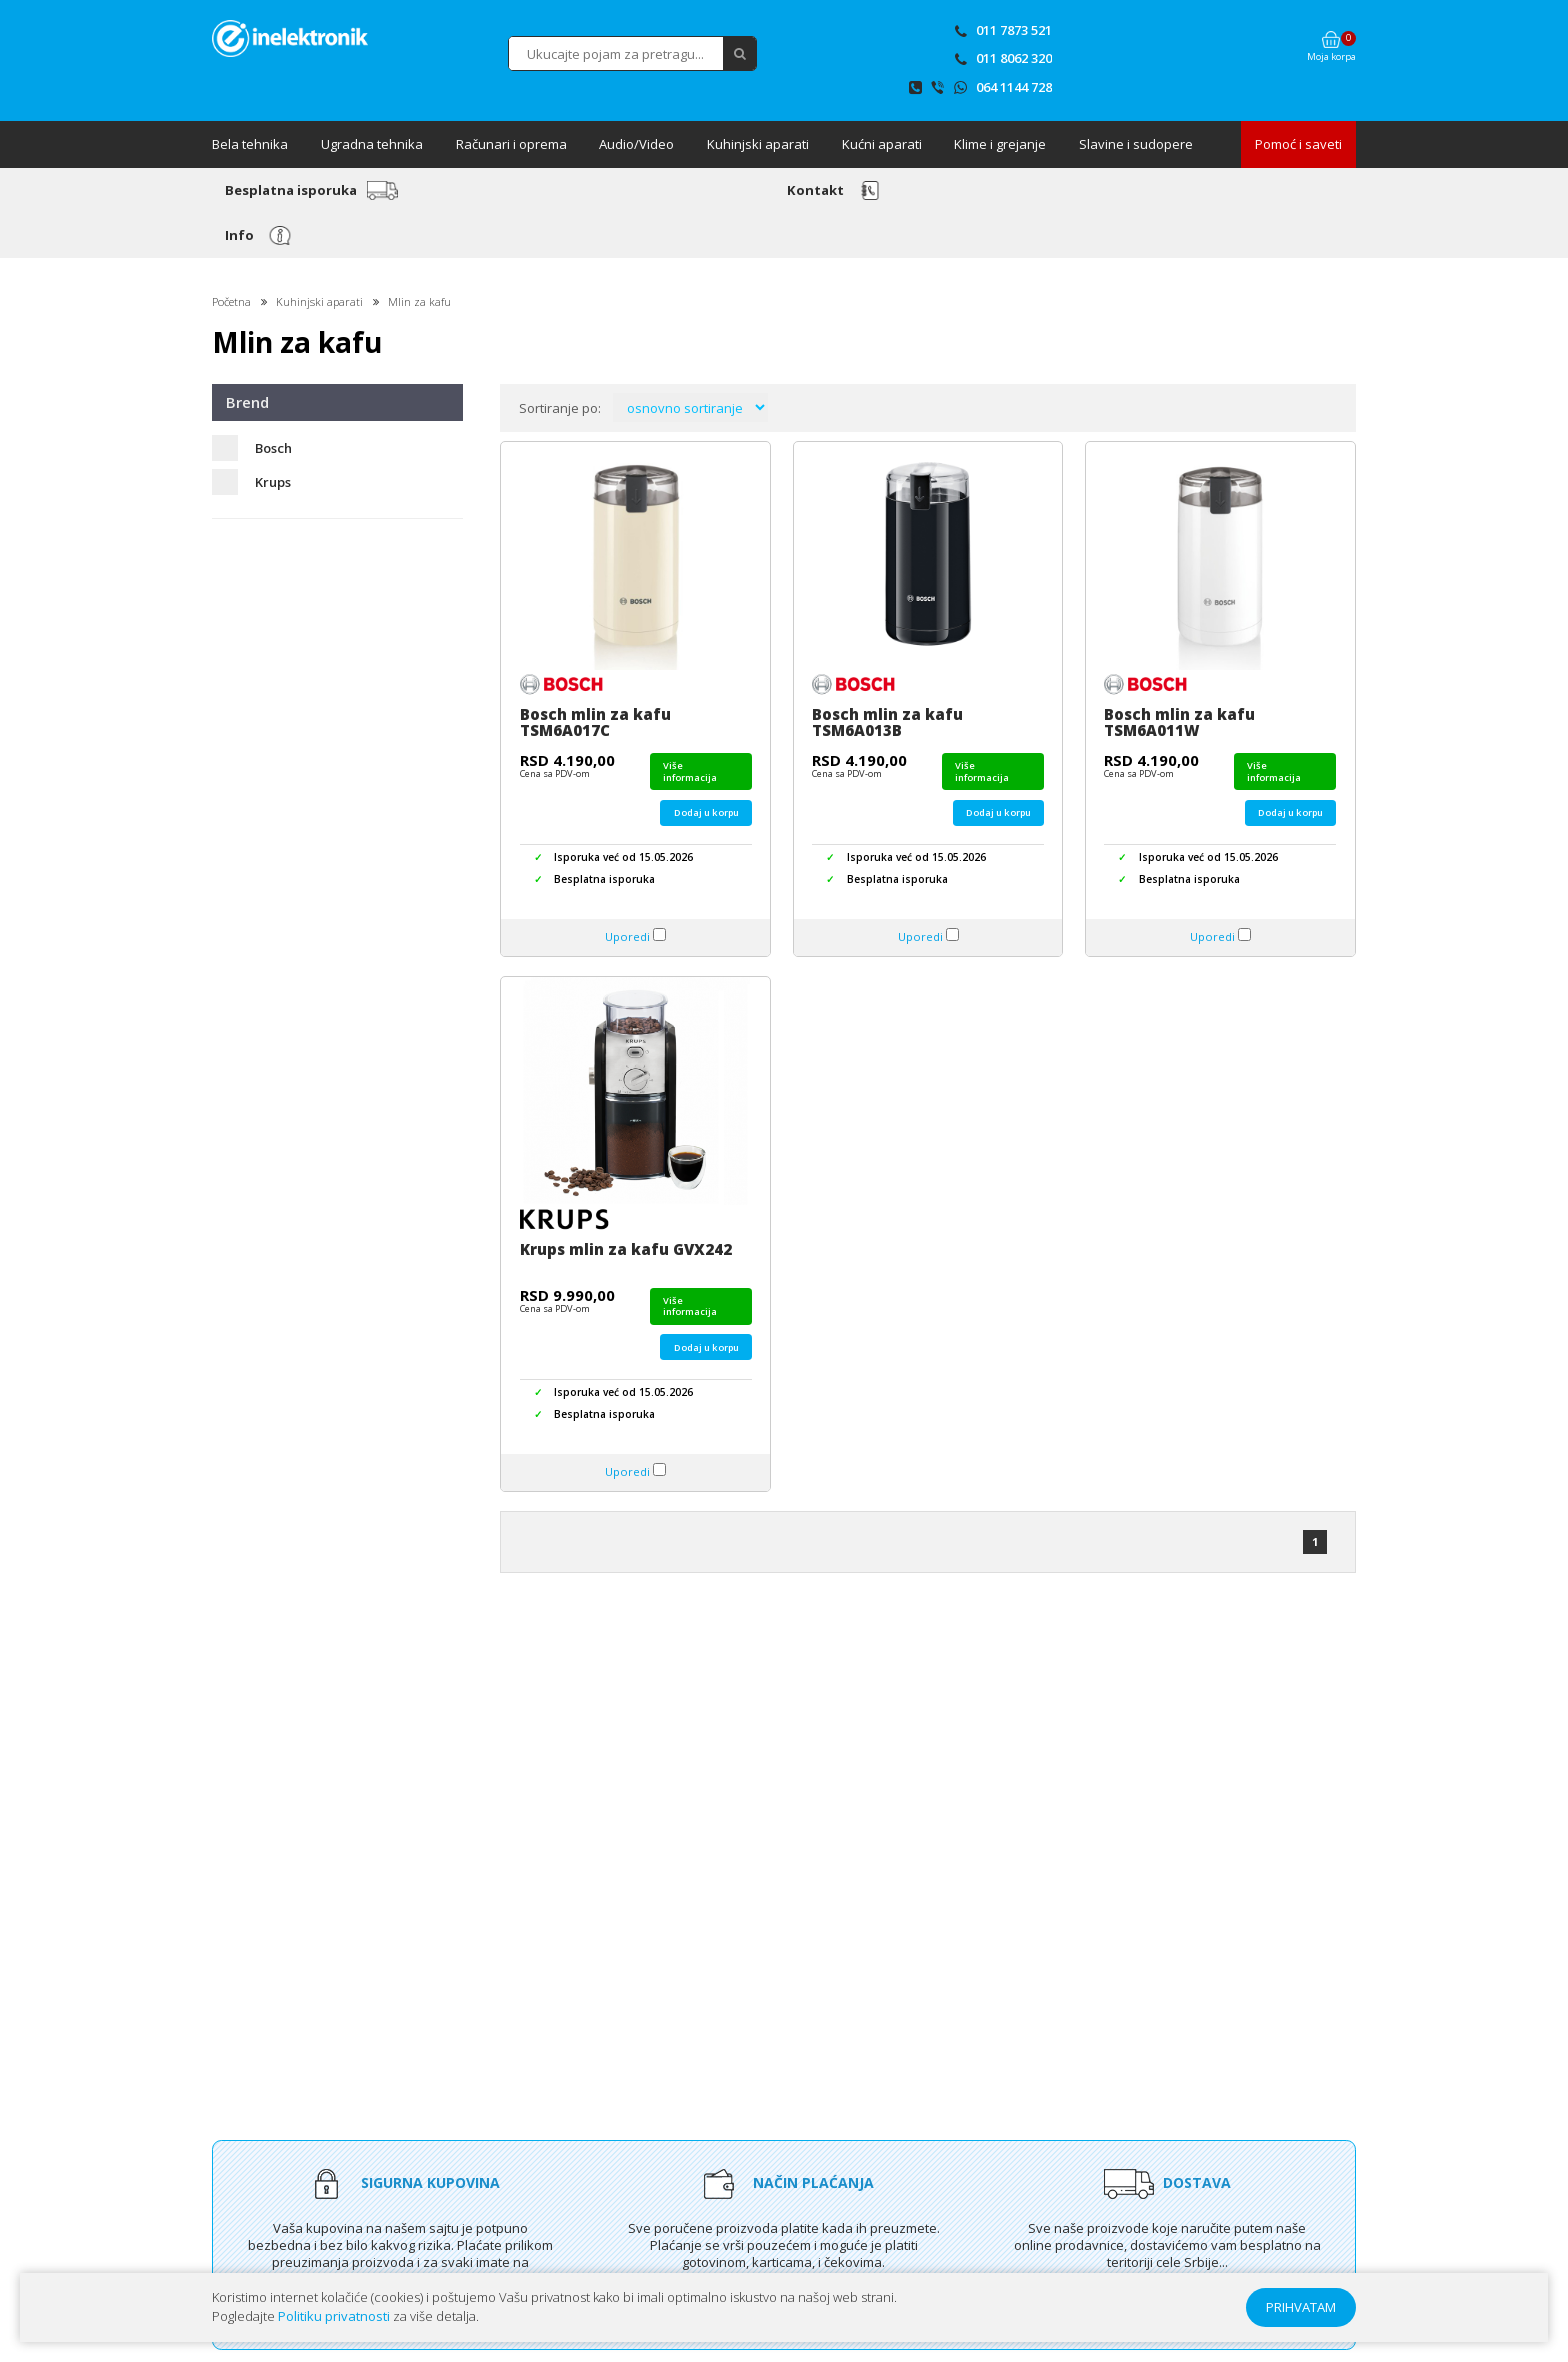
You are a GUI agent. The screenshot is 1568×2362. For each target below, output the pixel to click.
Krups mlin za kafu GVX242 (626, 1249)
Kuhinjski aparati (758, 144)
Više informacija (690, 771)
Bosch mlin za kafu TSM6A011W (1179, 722)
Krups (273, 482)
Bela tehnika (250, 144)
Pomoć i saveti (1298, 144)
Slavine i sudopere (1136, 144)
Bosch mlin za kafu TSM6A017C (595, 722)
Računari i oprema (511, 144)
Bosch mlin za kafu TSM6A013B (887, 722)
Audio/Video (636, 144)
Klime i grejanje (1000, 144)
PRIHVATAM (1301, 2307)
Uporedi (627, 936)
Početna (231, 301)
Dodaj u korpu (706, 812)
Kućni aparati (882, 144)
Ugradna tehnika (372, 144)
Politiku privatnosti (334, 2316)
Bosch (273, 448)
